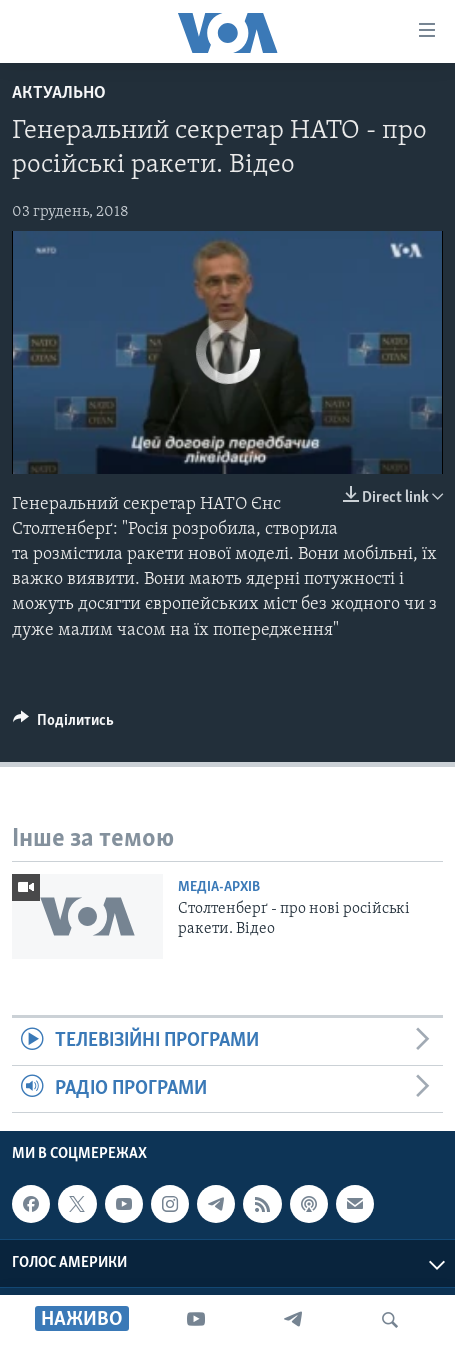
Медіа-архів (219, 887)
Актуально (59, 93)
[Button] (63, 725)
